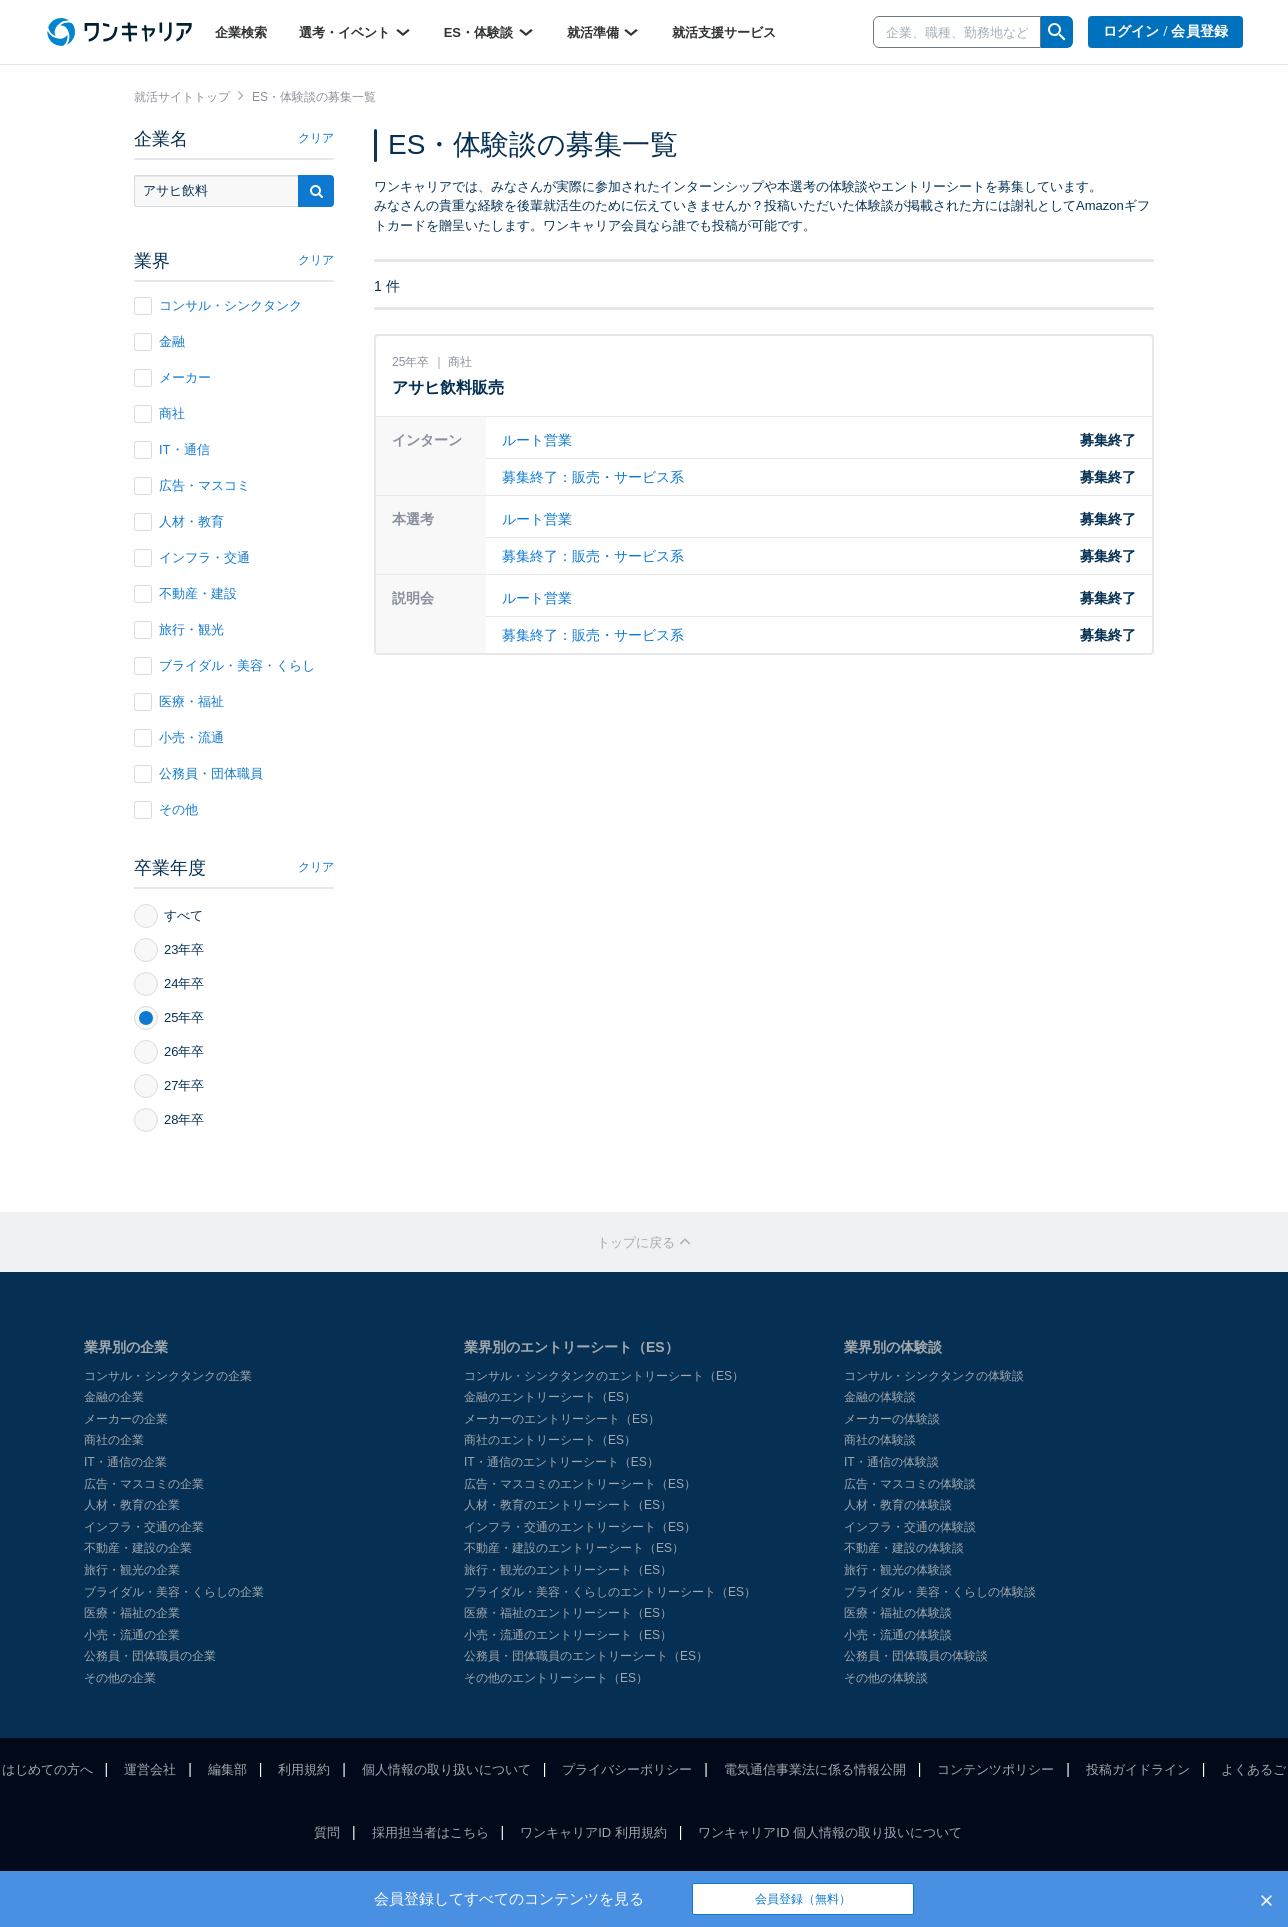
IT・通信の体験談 (891, 1462)
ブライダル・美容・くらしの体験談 (940, 1592)
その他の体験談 (886, 1678)
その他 (166, 810)
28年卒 (169, 1120)
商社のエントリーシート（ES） (550, 1440)
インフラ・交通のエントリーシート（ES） (580, 1527)
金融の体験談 (880, 1397)
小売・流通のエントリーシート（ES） (568, 1635)
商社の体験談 (880, 1440)
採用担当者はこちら (430, 1832)
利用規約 (304, 1769)
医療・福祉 (179, 702)
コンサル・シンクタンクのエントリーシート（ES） (604, 1376)
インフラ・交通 (192, 558)
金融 (159, 342)
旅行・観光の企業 (132, 1570)
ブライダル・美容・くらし (224, 666)
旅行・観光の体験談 (898, 1570)
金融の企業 (114, 1397)
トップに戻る (644, 1242)
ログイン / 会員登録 (1166, 31)
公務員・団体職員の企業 (150, 1656)
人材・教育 (179, 522)
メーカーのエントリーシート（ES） (562, 1419)
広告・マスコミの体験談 (910, 1484)
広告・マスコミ (192, 486)
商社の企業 (114, 1440)
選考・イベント (355, 32)
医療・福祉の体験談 (898, 1613)
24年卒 (169, 984)
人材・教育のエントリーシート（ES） (568, 1505)
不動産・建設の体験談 (904, 1548)
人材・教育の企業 (132, 1505)
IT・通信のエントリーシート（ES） (561, 1462)
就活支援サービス (724, 32)
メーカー (172, 378)
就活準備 (604, 32)
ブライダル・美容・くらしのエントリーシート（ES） (610, 1592)
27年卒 (169, 1086)
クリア (316, 138)
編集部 (227, 1769)
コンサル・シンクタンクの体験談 (934, 1376)
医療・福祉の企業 (132, 1613)
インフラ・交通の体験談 (910, 1527)
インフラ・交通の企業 (144, 1527)
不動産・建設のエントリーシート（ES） (574, 1548)
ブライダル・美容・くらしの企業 (174, 1592)
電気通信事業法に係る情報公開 (815, 1769)
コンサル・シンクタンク (218, 306)
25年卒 (169, 1018)
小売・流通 (179, 738)
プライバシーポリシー (627, 1769)
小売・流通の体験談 (898, 1635)
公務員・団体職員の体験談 (916, 1656)
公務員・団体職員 (198, 774)
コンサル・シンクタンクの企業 (168, 1376)
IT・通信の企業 (125, 1462)
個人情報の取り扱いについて (446, 1769)
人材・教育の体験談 (898, 1505)
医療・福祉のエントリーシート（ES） (568, 1613)
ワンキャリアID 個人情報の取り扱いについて (830, 1832)
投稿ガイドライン (1138, 1769)
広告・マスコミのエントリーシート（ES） (580, 1484)
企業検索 (241, 32)
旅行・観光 (179, 630)
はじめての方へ (47, 1769)
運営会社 (150, 1769)
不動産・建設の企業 (138, 1548)
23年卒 (169, 950)
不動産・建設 (185, 594)
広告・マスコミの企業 (144, 1484)
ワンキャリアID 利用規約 (593, 1832)
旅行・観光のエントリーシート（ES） (568, 1570)
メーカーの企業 (126, 1419)
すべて (168, 916)
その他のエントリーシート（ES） (556, 1678)
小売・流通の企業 (132, 1635)
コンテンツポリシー (995, 1769)
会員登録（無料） (803, 1899)
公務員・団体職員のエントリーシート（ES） (586, 1656)
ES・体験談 (489, 32)
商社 (159, 414)
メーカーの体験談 (892, 1419)
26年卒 (169, 1052)
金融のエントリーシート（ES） (550, 1397)
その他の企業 (120, 1678)
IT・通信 (172, 450)
